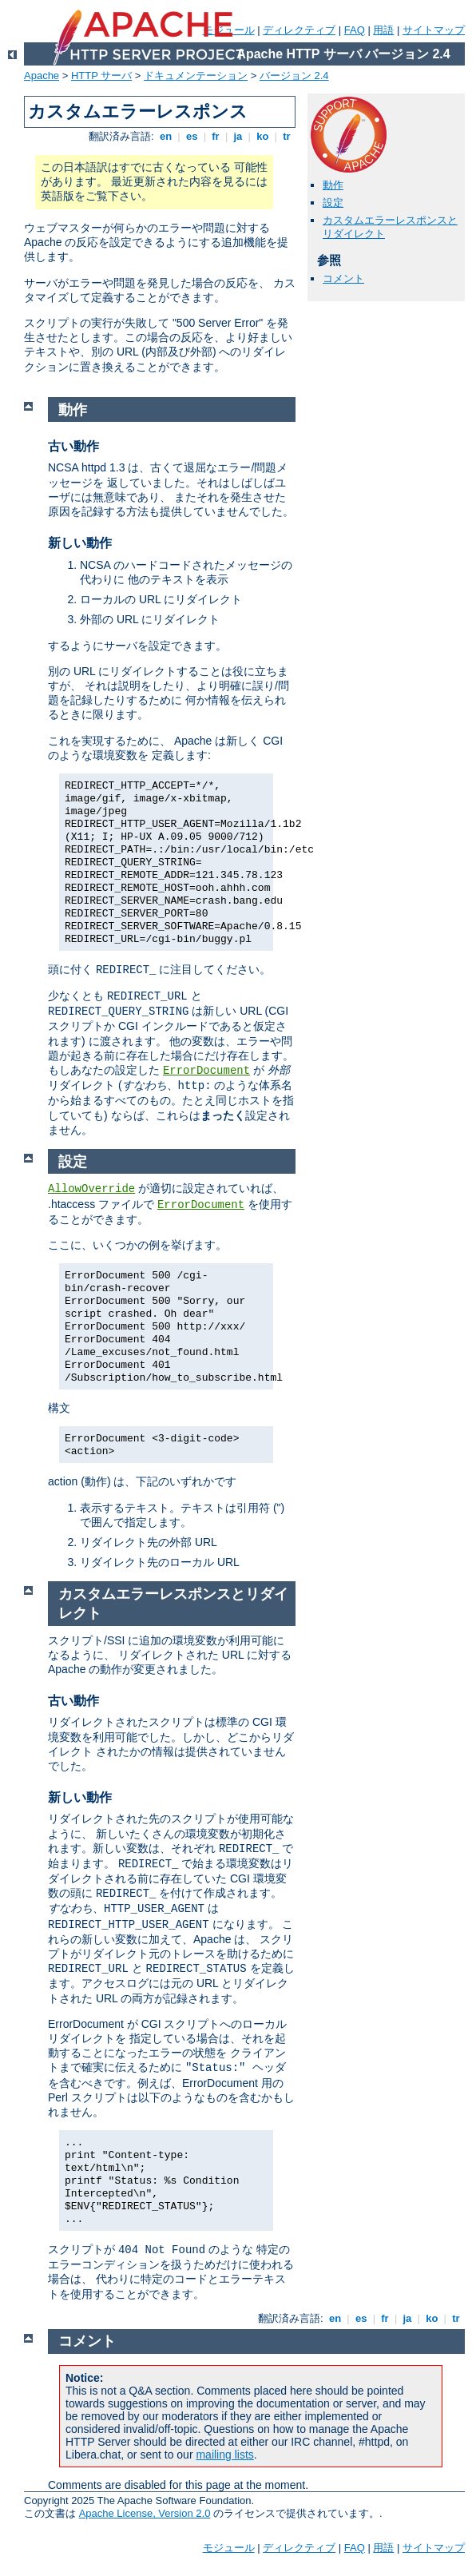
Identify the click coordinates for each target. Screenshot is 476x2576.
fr (216, 136)
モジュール (229, 2548)
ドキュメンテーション (196, 75)
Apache (41, 75)
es (191, 136)
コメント (343, 278)
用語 (383, 30)
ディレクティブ (299, 30)
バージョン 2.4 (294, 75)
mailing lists (224, 2454)
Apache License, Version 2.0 (145, 2513)
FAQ (354, 30)
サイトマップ (434, 30)
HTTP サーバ (101, 75)
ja (238, 136)
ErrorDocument (206, 1070)
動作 (333, 185)
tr (287, 136)
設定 (333, 203)
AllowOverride (91, 1189)
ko (263, 136)
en (165, 136)
